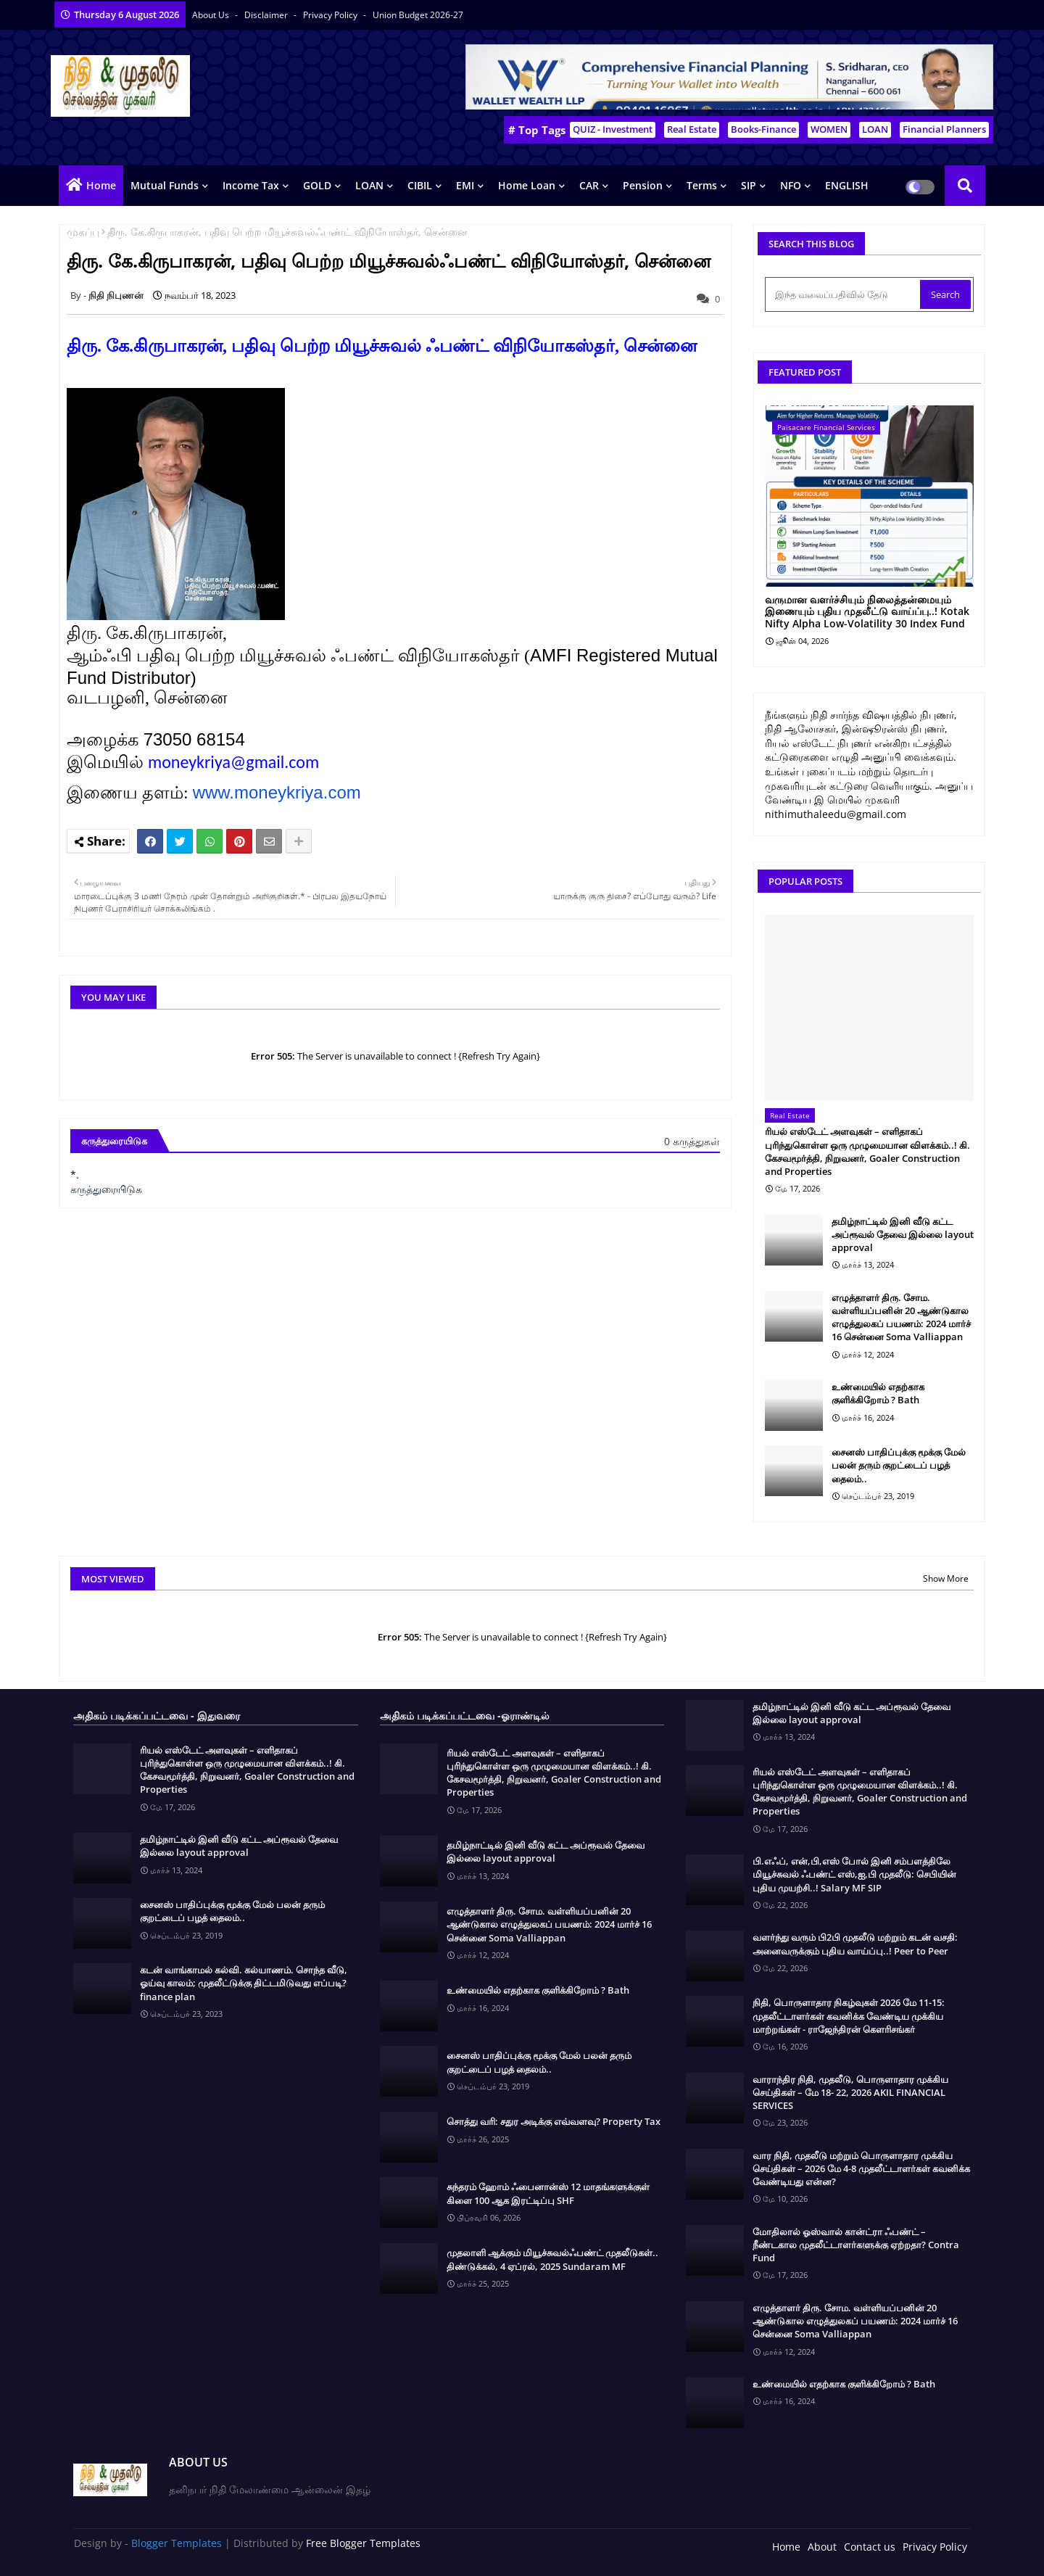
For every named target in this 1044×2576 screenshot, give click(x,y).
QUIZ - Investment (612, 129)
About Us (211, 15)
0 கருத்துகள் (692, 1141)
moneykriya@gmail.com (233, 761)
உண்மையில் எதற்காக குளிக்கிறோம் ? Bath (878, 1393)
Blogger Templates (176, 2543)
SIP (748, 185)
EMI (465, 185)
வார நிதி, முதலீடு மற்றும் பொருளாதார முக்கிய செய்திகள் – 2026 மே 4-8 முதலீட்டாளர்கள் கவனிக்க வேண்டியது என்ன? (861, 2168)
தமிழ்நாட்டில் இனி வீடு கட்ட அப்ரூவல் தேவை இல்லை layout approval (903, 1234)
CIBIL (419, 185)
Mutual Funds (164, 185)
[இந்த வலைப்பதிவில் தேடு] (844, 294)
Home (101, 185)
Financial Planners (944, 129)
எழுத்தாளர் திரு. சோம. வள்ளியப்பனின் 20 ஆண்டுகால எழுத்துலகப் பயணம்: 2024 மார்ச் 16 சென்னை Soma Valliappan (901, 1317)
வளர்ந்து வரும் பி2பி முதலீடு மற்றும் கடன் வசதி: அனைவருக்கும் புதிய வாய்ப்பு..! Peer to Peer (855, 1944)
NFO (790, 185)
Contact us (869, 2547)
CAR (589, 185)
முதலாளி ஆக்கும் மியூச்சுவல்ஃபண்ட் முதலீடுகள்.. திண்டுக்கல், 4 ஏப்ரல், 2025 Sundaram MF (552, 2259)
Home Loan (526, 185)
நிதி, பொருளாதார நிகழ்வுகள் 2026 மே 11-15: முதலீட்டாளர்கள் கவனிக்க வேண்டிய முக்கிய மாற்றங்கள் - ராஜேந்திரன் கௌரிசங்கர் (849, 2015)
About (822, 2547)
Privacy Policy (331, 15)
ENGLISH (847, 185)
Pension (643, 185)
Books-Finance (763, 129)
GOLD (317, 185)
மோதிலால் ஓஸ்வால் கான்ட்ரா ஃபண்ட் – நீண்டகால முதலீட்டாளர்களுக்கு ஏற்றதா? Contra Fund (856, 2244)
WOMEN (829, 129)
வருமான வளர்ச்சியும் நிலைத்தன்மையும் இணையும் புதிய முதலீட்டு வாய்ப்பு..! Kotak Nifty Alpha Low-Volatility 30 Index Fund (867, 612)
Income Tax (251, 185)
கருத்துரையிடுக (106, 1189)
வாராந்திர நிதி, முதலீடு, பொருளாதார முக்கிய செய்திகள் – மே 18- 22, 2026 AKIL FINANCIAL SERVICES (850, 2092)
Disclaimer (267, 15)
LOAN (875, 129)
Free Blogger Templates (363, 2543)
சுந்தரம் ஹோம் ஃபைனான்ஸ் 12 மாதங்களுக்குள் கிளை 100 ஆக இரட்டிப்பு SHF (548, 2193)
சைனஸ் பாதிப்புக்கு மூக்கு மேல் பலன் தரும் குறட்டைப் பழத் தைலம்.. (899, 1465)
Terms (702, 185)
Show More (946, 1578)
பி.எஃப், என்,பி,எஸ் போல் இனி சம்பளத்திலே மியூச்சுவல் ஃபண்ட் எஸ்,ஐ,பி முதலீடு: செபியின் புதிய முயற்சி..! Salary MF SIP (854, 1874)
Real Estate (691, 129)
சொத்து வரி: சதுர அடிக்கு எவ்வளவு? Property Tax (553, 2121)
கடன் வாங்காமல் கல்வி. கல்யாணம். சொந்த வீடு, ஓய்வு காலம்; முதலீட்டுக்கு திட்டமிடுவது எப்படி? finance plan (243, 1982)
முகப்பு (83, 232)
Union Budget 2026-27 (418, 15)
